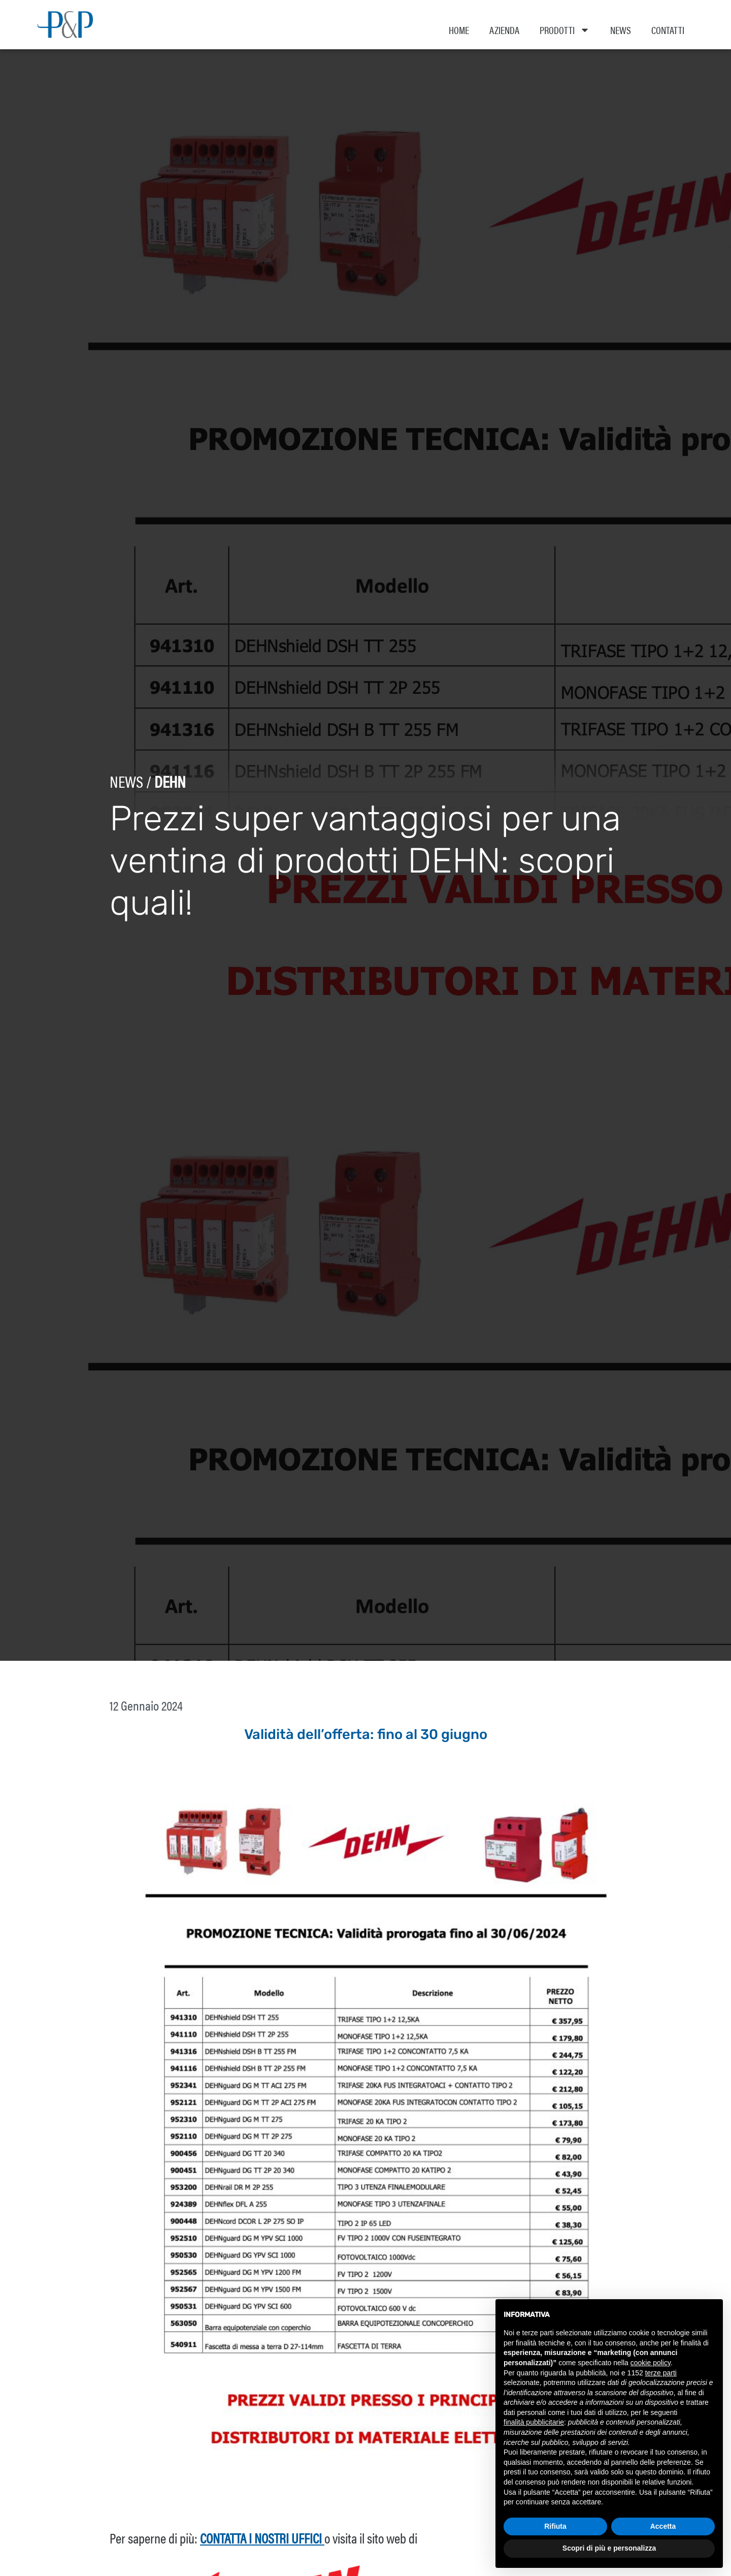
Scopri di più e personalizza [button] (609, 2548)
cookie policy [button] (650, 2363)
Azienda (504, 29)
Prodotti (565, 30)
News (620, 29)
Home (459, 29)
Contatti (667, 29)
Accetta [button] (663, 2526)
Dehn (162, 792)
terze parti (661, 2373)
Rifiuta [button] (555, 2526)
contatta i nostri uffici (262, 2549)
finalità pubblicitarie (534, 2422)
